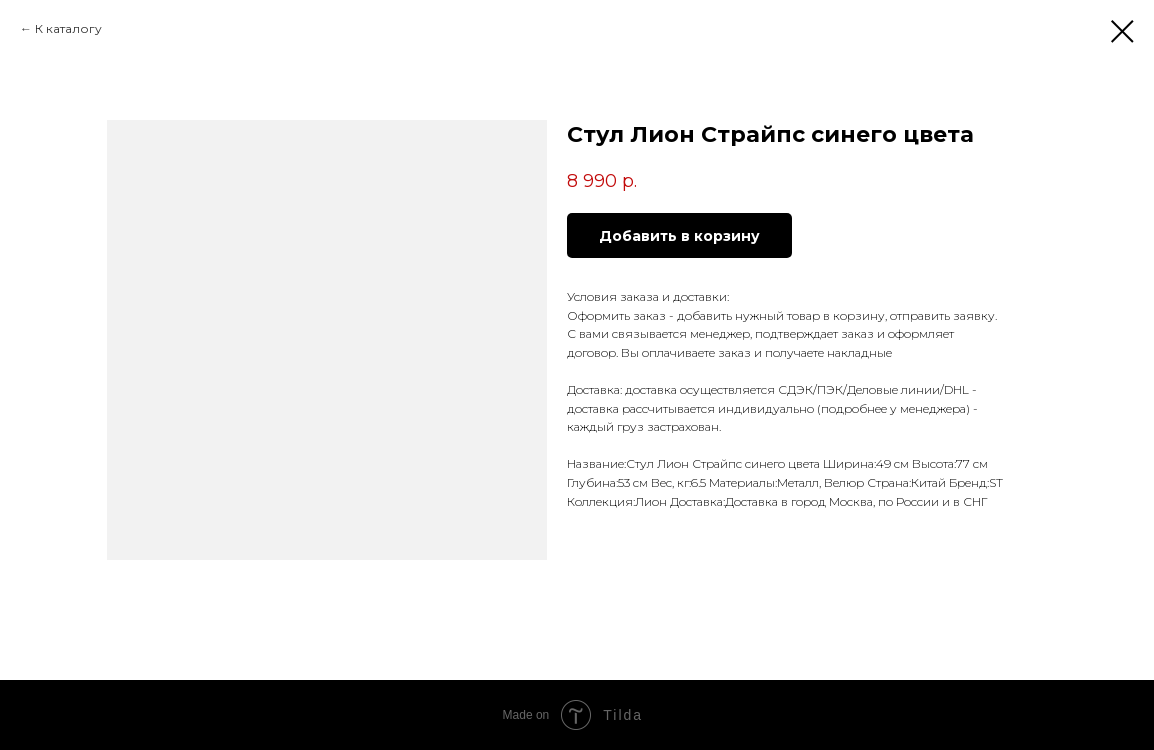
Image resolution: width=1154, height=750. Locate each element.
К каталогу (68, 28)
